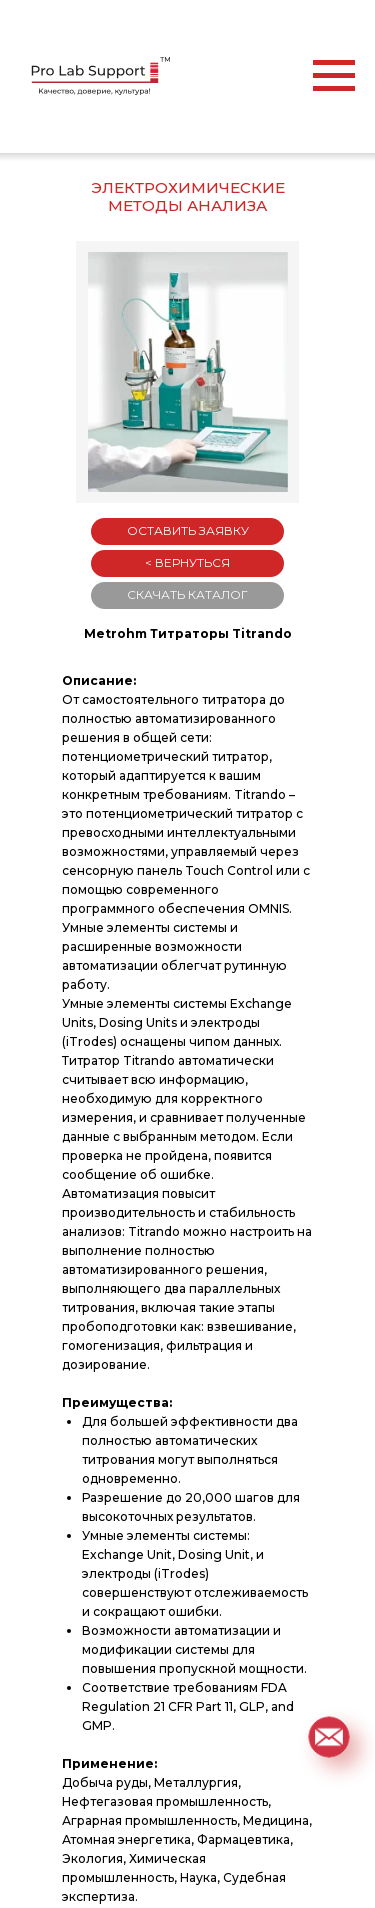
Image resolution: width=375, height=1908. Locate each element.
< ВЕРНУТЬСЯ (187, 562)
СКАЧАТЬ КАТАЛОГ (187, 594)
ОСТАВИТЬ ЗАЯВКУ (188, 530)
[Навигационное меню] (334, 76)
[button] (328, 1736)
